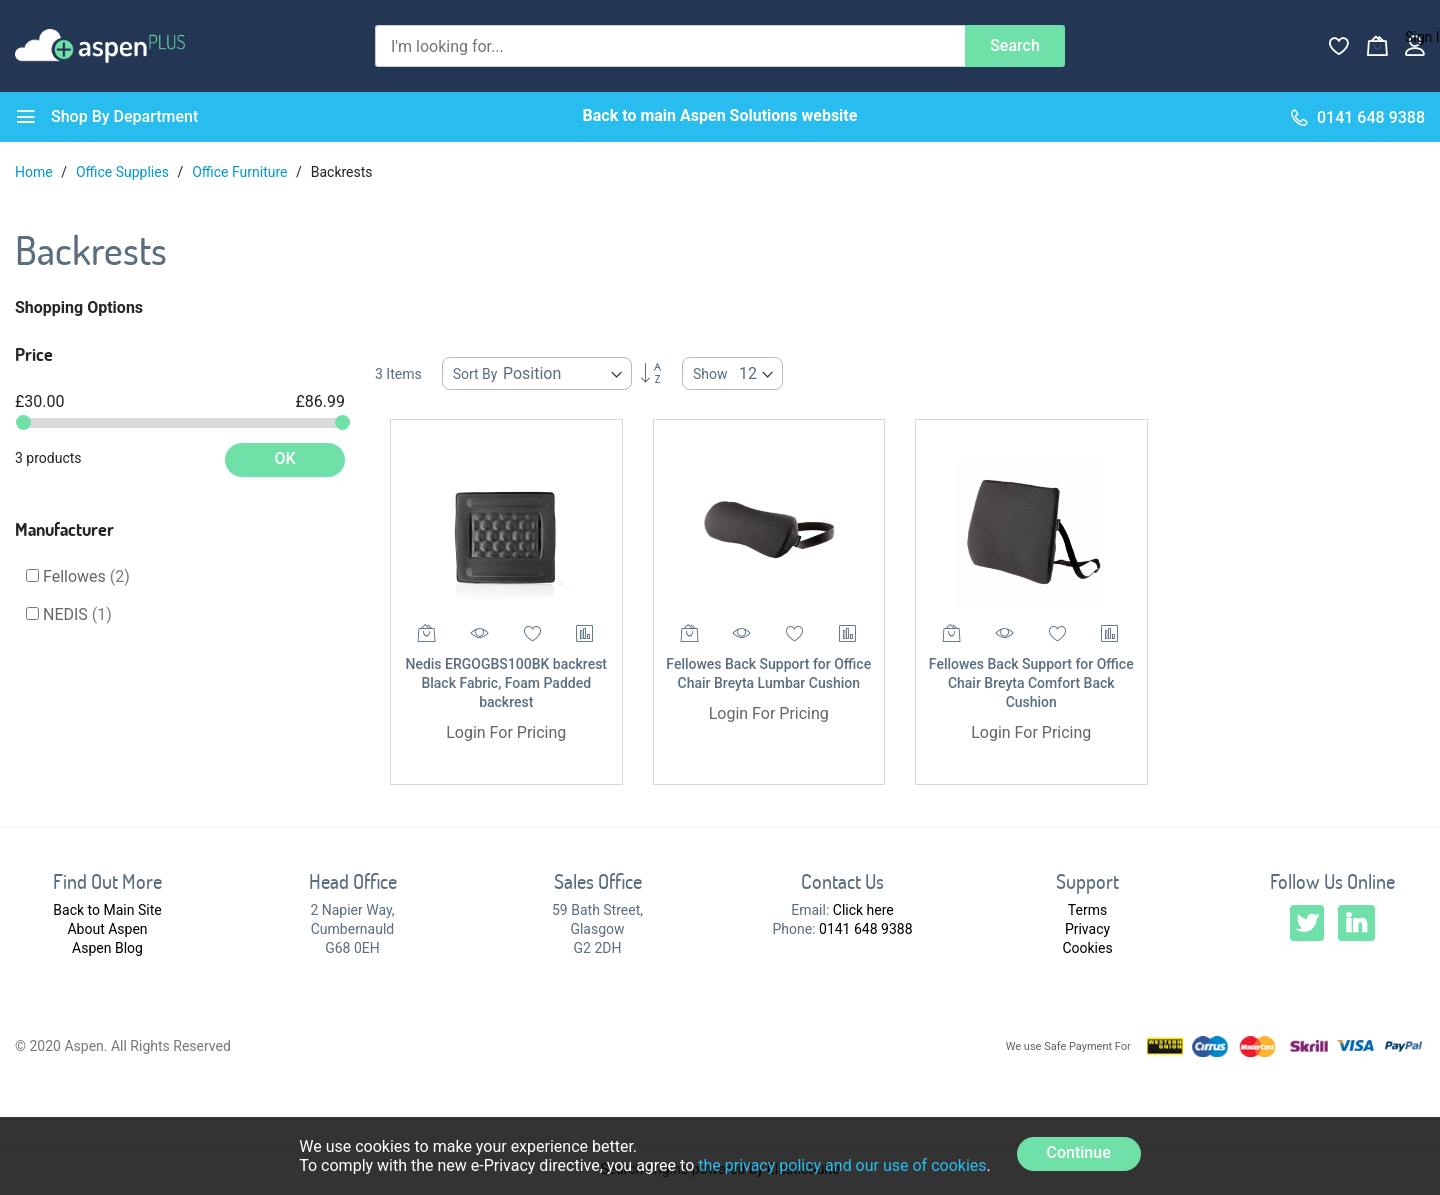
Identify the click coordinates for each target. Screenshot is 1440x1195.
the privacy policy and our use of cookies (842, 1165)
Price (34, 354)
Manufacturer (64, 529)
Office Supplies (124, 172)
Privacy (1087, 929)
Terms (1087, 910)
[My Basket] (1377, 46)
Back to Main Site (107, 910)
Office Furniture (241, 172)
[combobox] (670, 46)
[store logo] (100, 45)
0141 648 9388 (866, 929)
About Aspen (107, 929)
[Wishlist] (1339, 46)
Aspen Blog (107, 948)
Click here (863, 910)
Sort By (475, 374)
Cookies (1087, 948)
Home (35, 172)
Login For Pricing (506, 732)
